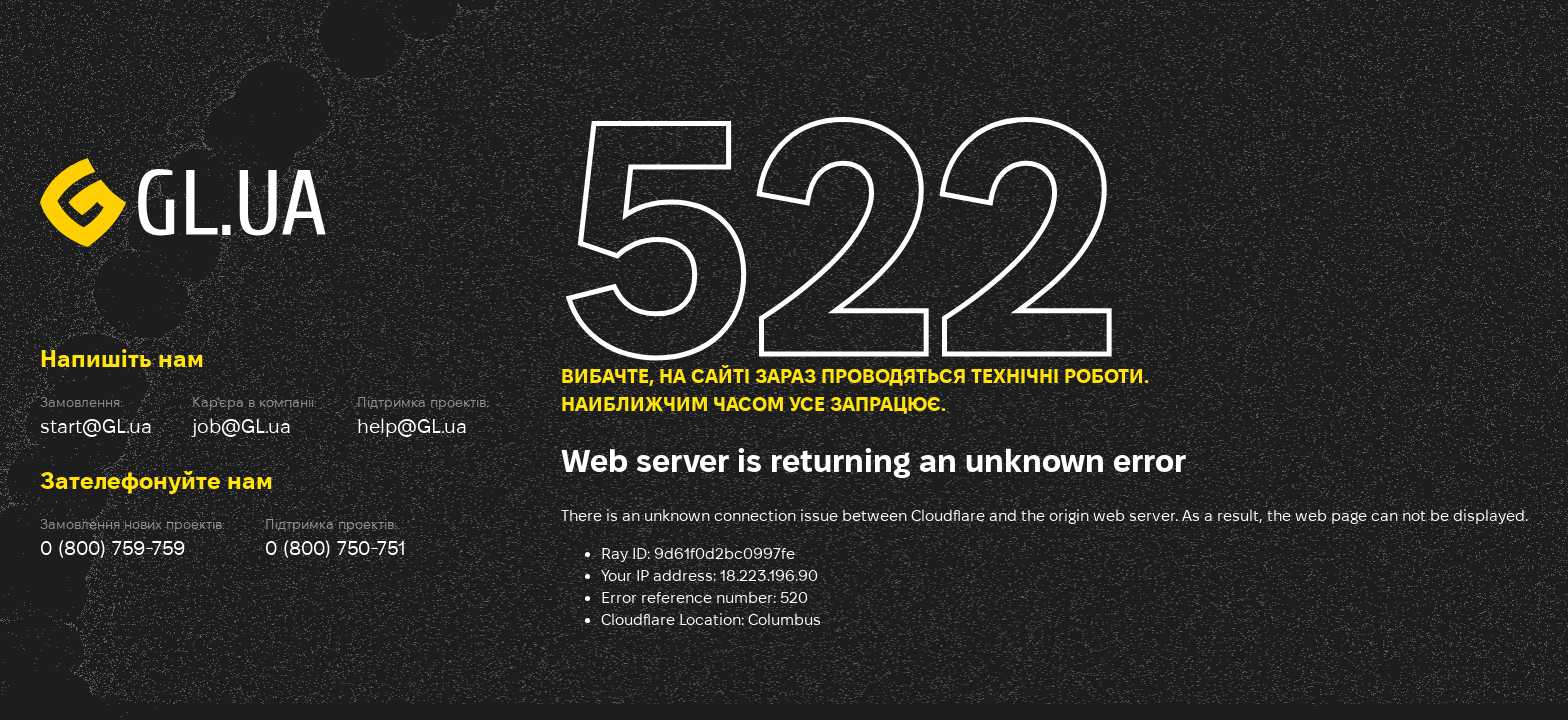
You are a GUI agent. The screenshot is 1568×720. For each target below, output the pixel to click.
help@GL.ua (412, 426)
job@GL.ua (241, 426)
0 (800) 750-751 (335, 548)
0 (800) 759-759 (112, 548)
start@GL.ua (96, 426)
